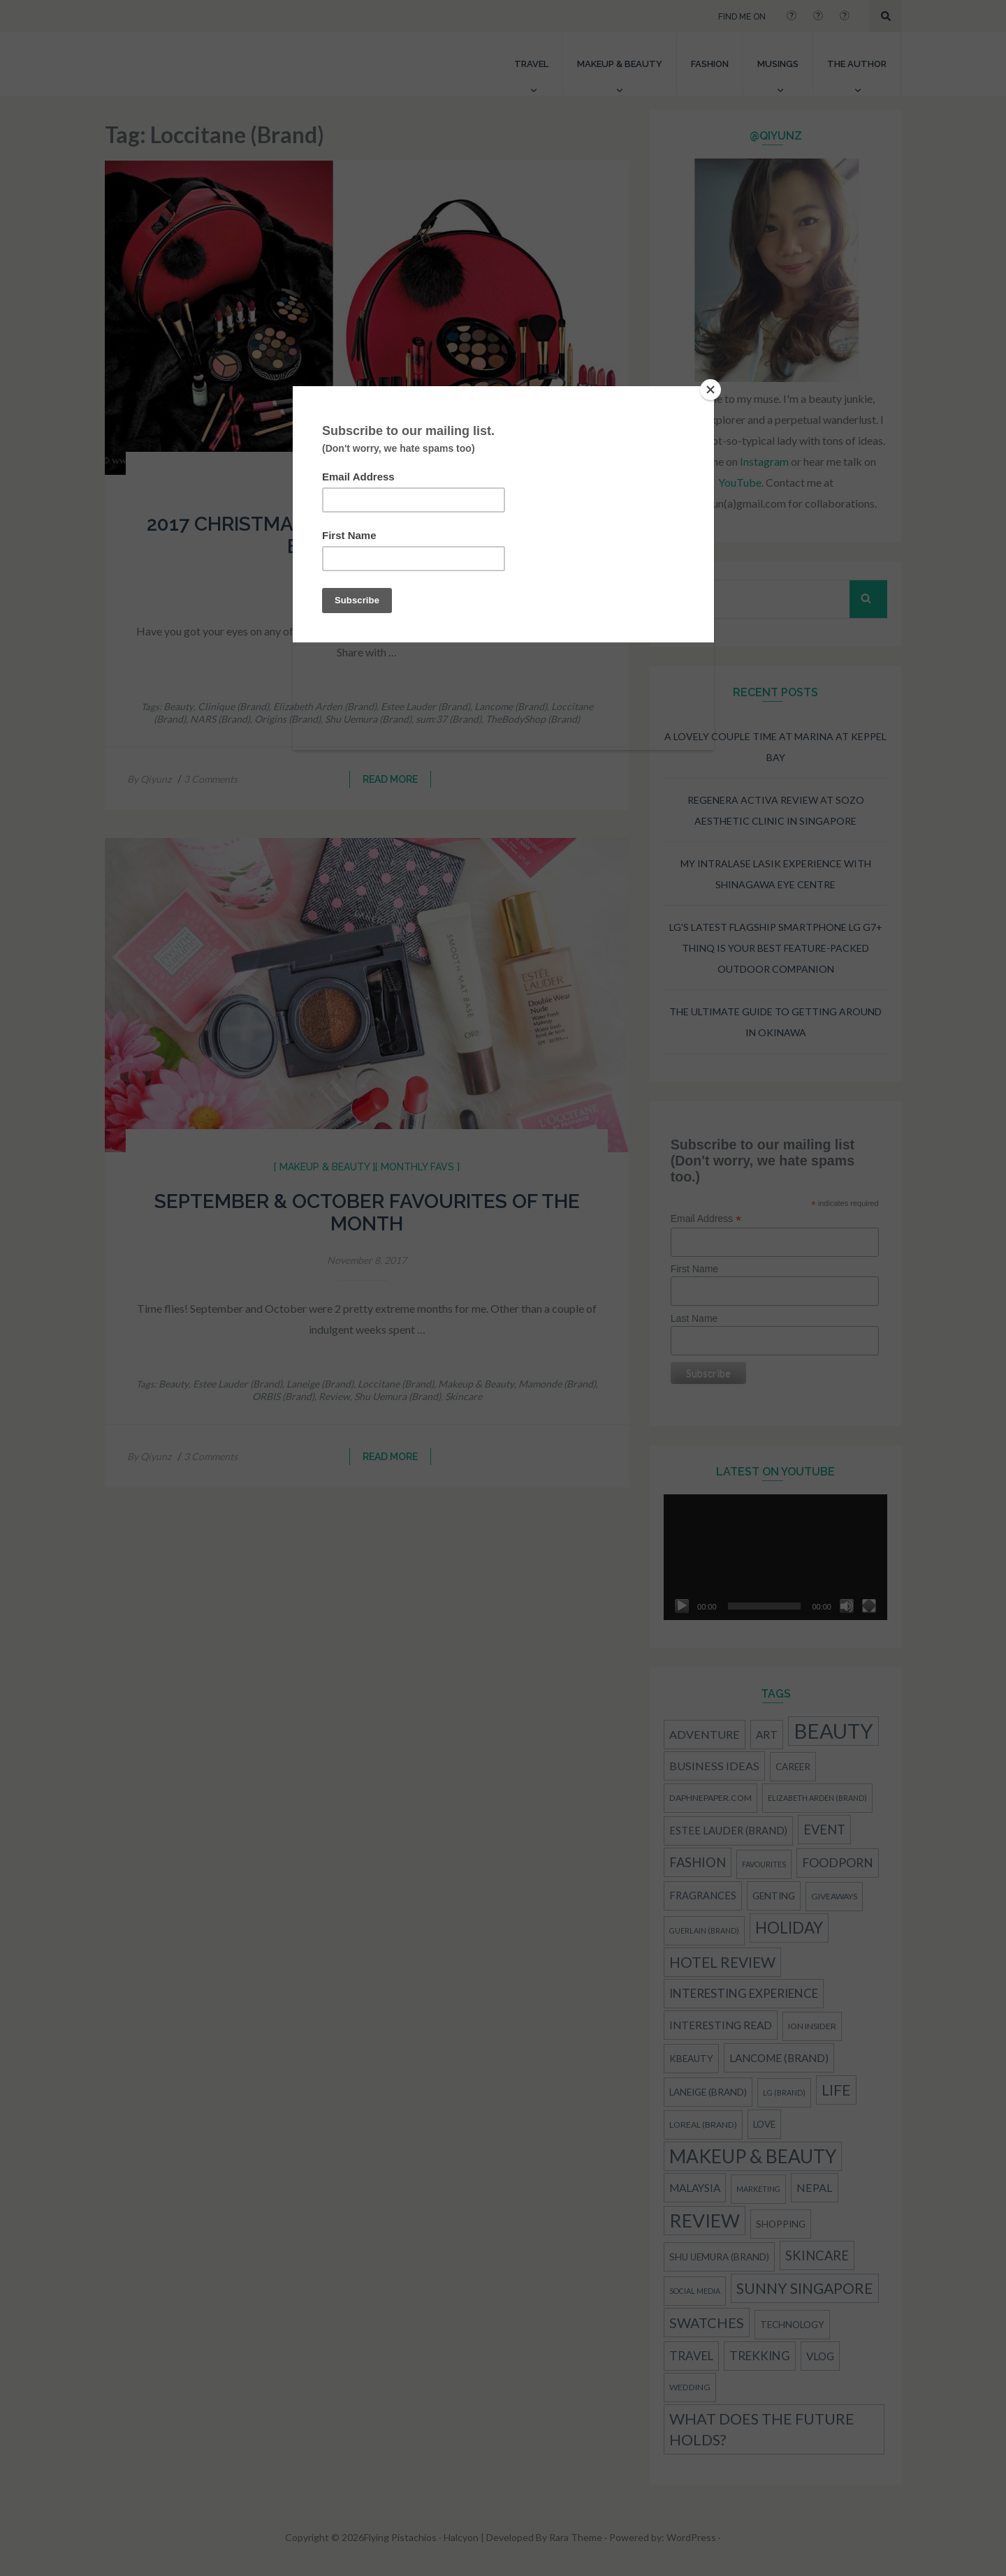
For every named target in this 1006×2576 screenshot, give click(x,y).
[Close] (710, 389)
